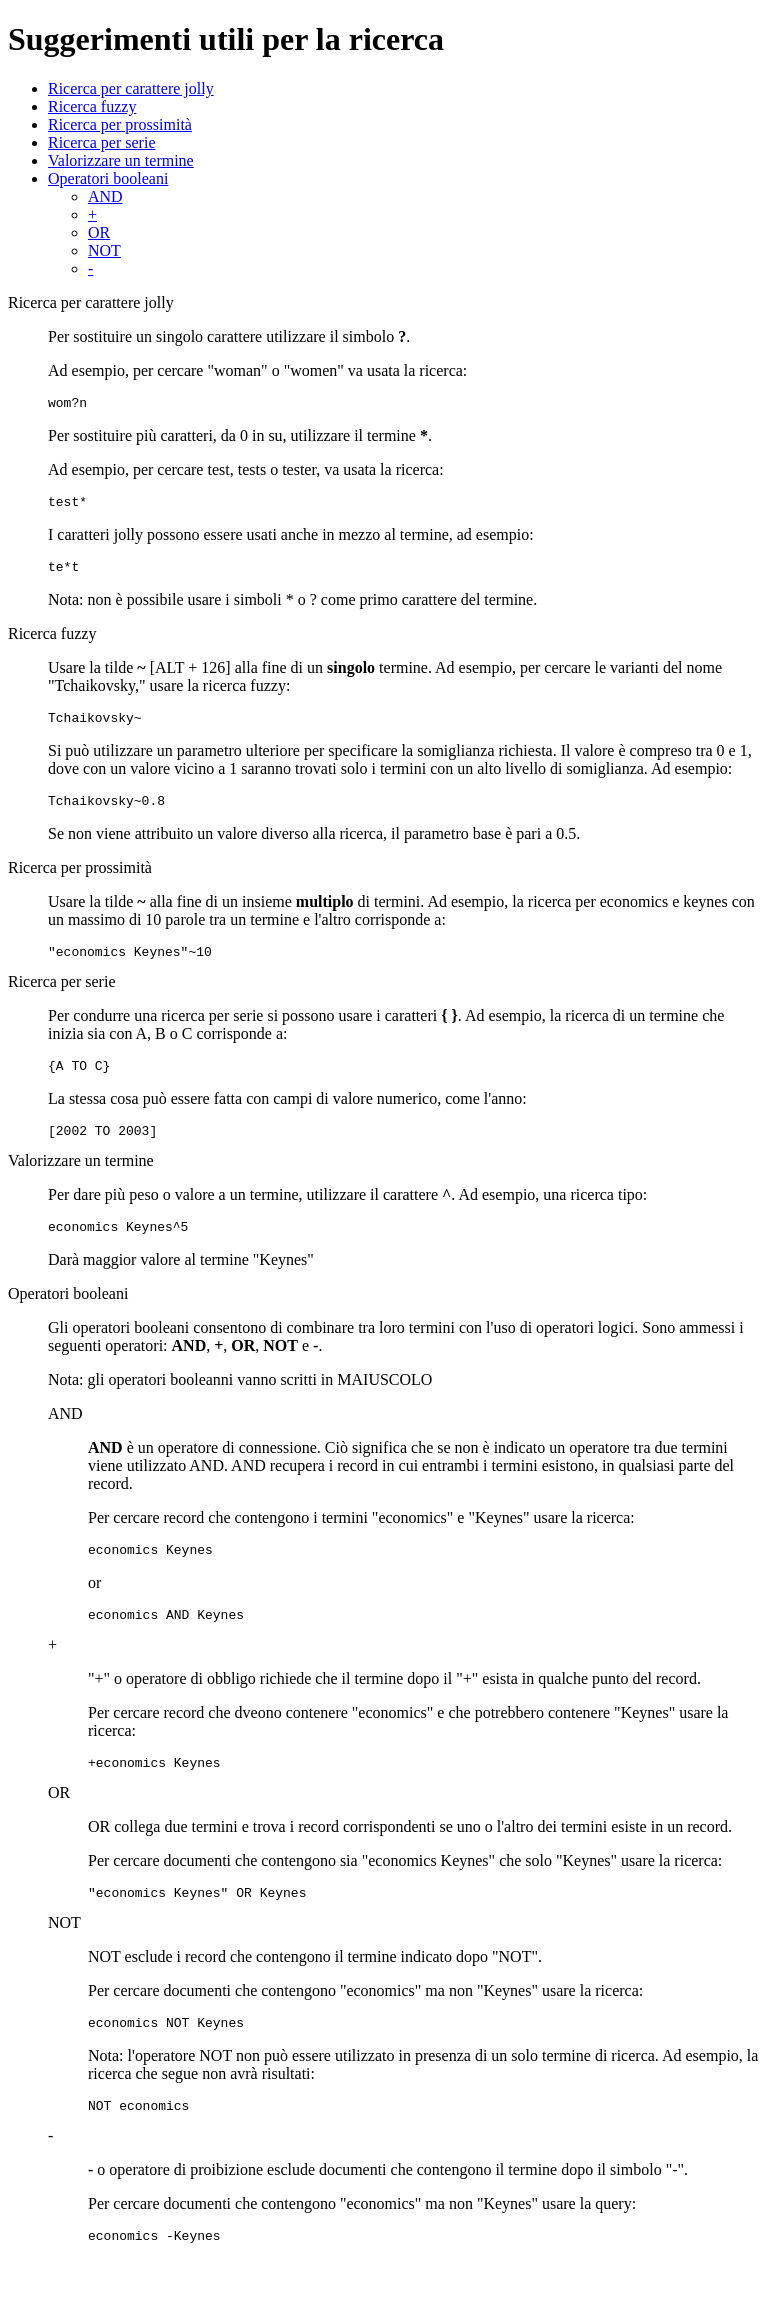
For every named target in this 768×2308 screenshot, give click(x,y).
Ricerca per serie (101, 142)
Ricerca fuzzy (92, 106)
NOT (104, 250)
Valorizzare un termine (121, 160)
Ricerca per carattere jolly (131, 88)
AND (105, 196)
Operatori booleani (108, 178)
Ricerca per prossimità (120, 124)
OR (99, 232)
